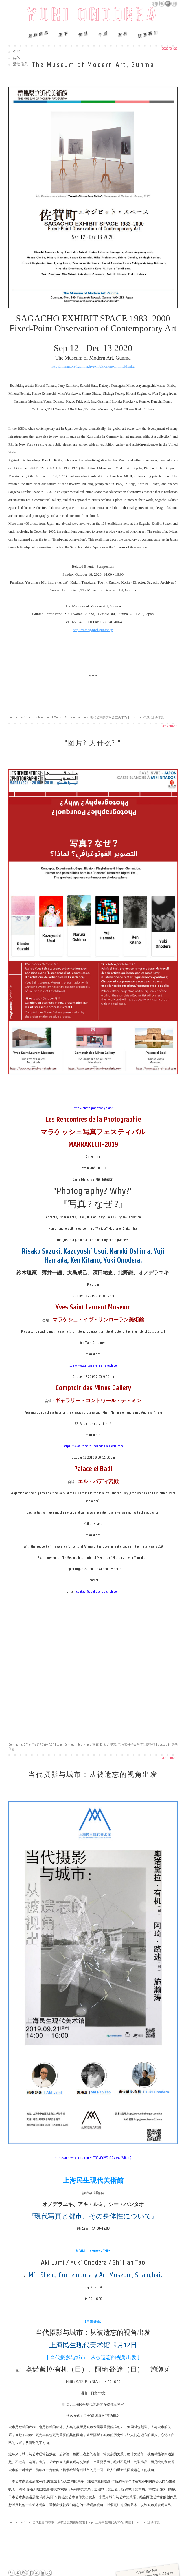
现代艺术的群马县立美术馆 (108, 717)
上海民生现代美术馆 (109, 2522)
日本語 (174, 3)
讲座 (128, 2522)
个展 (102, 34)
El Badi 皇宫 (108, 1744)
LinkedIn (42, 2573)
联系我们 (148, 33)
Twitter (36, 2573)
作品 (83, 34)
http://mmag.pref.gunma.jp (93, 630)
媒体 (16, 58)
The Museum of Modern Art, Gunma (93, 64)
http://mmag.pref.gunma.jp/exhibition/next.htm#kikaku (93, 366)
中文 (168, 3)
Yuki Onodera (93, 16)
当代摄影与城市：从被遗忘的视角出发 (93, 1774)
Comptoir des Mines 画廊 (81, 1744)
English (155, 3)
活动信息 (20, 64)
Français (161, 3)
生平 (63, 34)
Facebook (30, 2573)
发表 (122, 34)
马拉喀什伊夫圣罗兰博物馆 (136, 1744)
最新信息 (38, 33)
